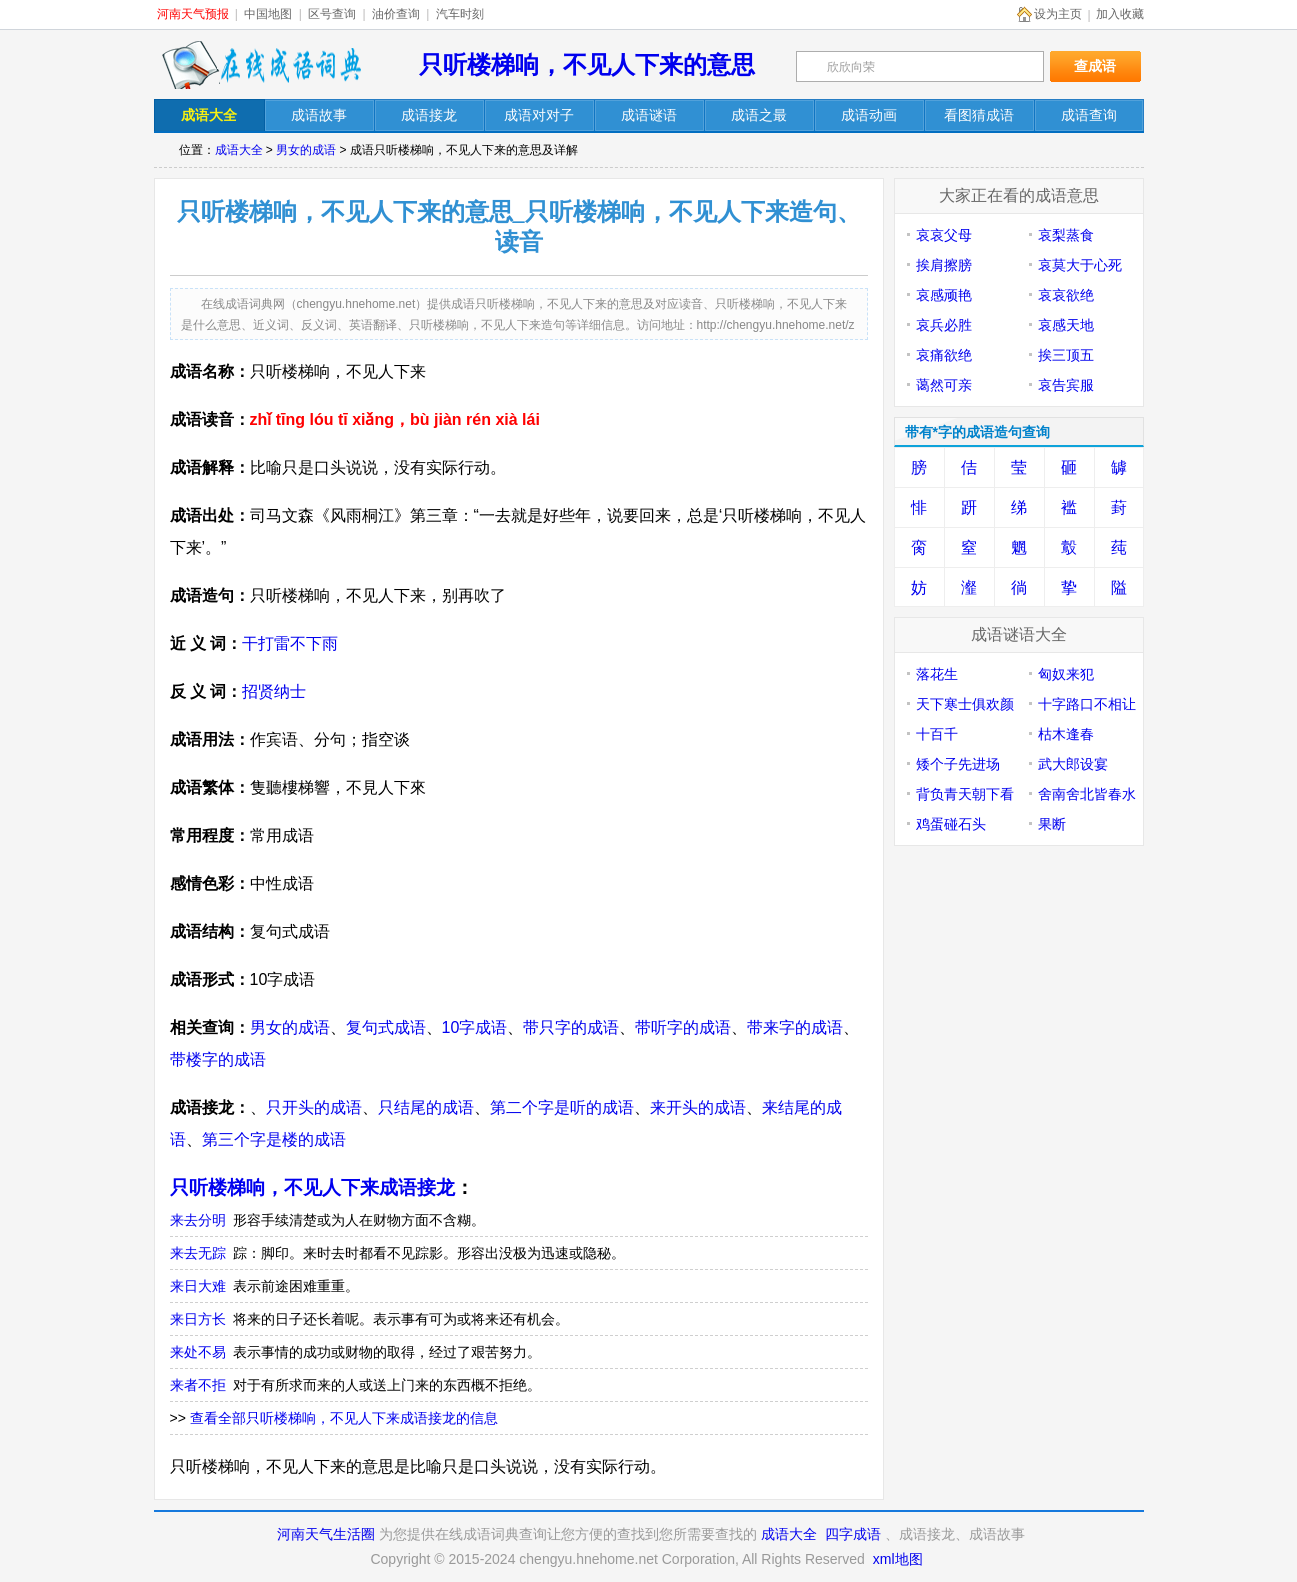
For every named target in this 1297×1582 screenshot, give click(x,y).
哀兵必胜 (944, 325)
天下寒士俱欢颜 (965, 704)
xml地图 (898, 1559)
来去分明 (198, 1220)
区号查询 (332, 14)
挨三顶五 (1066, 355)
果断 (1052, 824)
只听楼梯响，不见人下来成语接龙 (312, 1187)
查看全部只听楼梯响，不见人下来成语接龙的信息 (344, 1418)
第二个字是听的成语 (562, 1107)
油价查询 (396, 14)
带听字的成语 (683, 1027)
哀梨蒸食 (1066, 235)
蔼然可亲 (944, 385)
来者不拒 (198, 1385)
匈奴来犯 (1066, 674)
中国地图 (268, 14)
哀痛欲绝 (944, 355)
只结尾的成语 (426, 1107)
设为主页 (1058, 14)
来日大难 (198, 1286)
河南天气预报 (193, 14)
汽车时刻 (460, 14)
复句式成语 (386, 1027)
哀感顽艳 (944, 295)
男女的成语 (306, 150)
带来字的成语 (795, 1027)
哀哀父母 (944, 235)
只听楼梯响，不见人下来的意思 (587, 64)
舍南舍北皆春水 (1087, 794)
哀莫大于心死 (1080, 265)
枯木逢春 (1066, 734)
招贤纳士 (274, 691)
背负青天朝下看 (965, 794)
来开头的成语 (698, 1107)
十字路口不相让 (1087, 704)
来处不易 (198, 1352)
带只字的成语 (571, 1027)
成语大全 (239, 150)
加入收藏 (1120, 14)
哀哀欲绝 (1066, 295)
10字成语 (475, 1027)
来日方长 (198, 1319)
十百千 (937, 734)
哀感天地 (1066, 325)
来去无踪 (198, 1253)
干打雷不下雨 (290, 643)
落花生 (937, 674)
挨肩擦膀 (944, 265)
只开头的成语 (314, 1107)
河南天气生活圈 (326, 1534)
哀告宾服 (1066, 385)
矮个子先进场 (958, 764)
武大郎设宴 (1073, 764)
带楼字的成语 (218, 1059)
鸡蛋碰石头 (951, 824)
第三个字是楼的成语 (274, 1139)
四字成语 (853, 1534)
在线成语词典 (261, 65)
